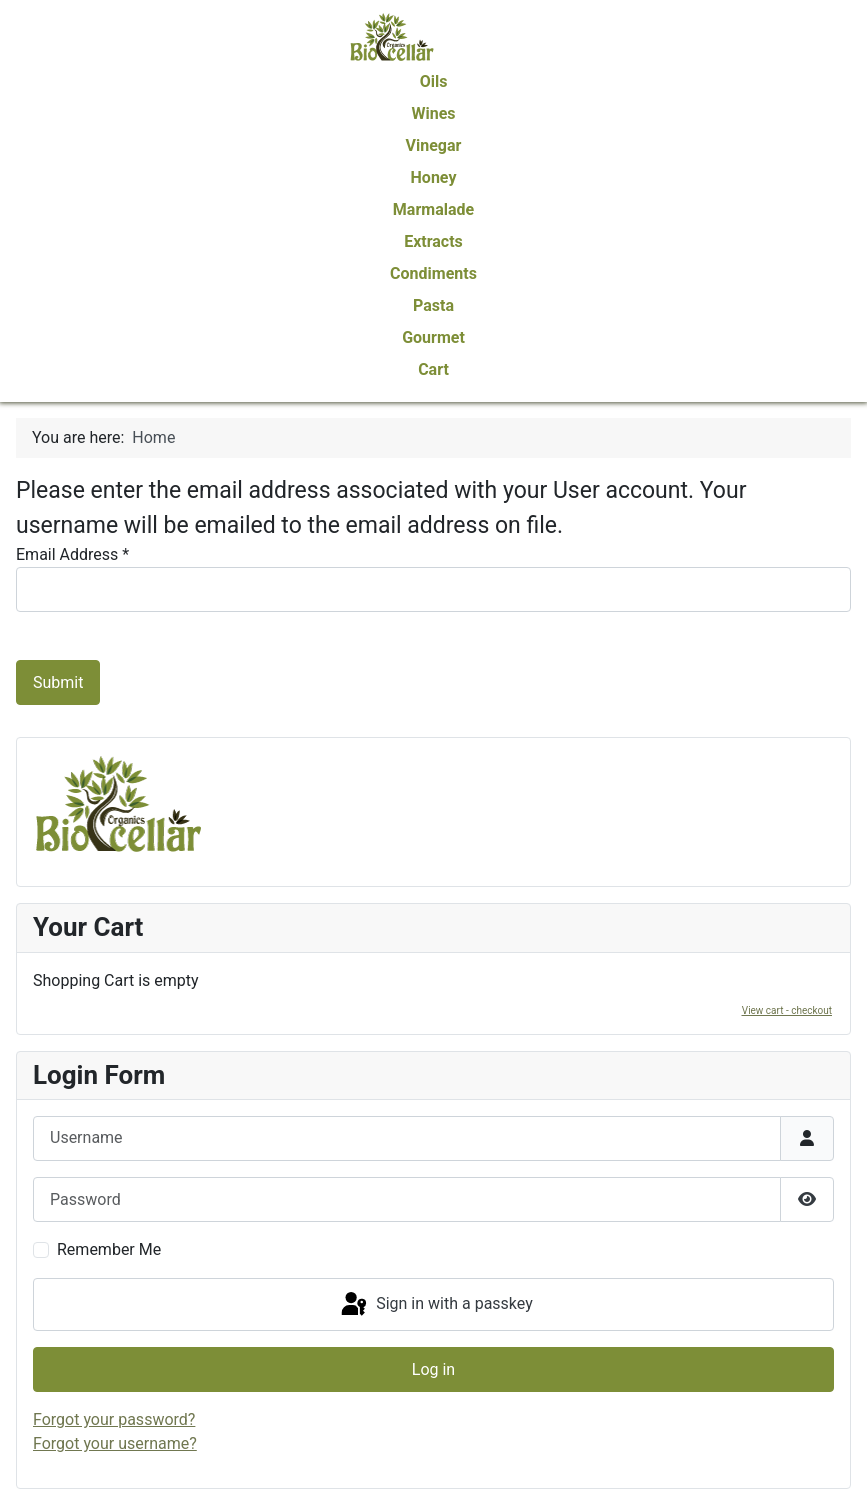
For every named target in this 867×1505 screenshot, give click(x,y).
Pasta (433, 305)
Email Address (72, 554)
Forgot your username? (115, 1443)
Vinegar (434, 145)
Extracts (433, 241)
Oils (434, 81)
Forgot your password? (114, 1419)
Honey (434, 177)
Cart (433, 369)
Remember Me (109, 1249)
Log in (433, 1369)
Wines (433, 113)
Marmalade (433, 209)
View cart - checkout (787, 1010)
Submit (58, 682)
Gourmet (433, 337)
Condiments (433, 273)
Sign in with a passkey (435, 1305)
